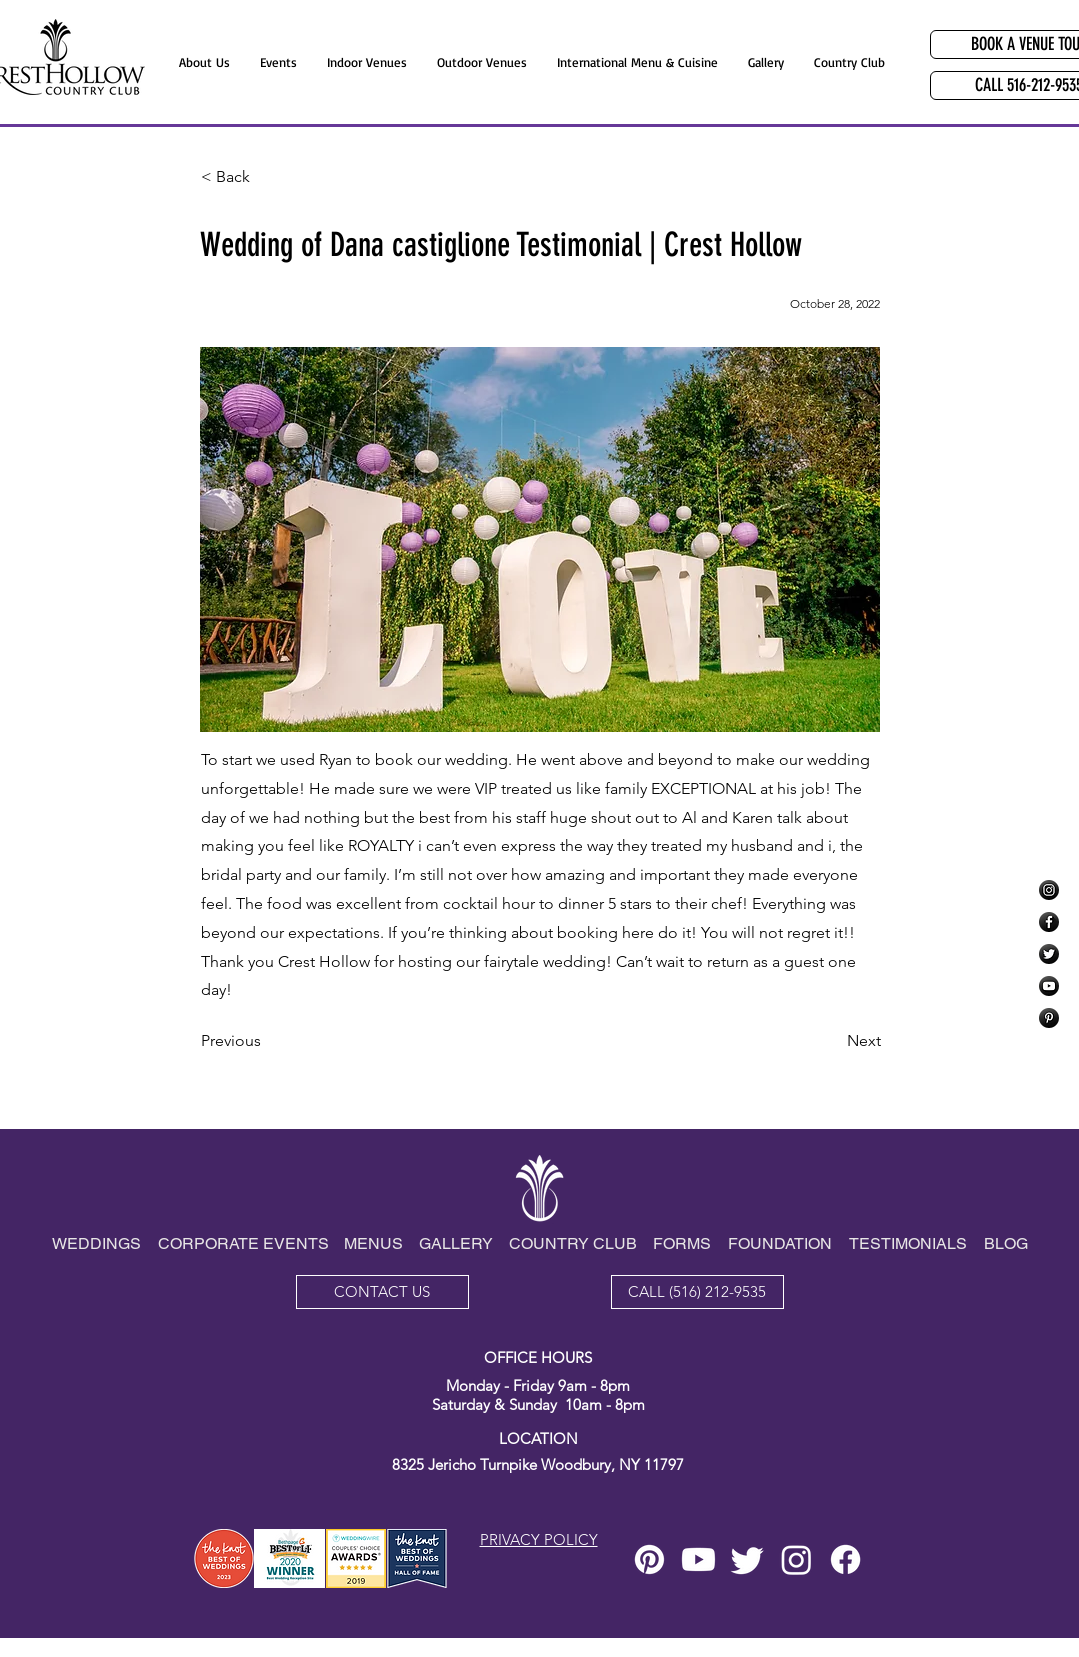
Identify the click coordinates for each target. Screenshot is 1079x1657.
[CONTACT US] (382, 1292)
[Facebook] (1049, 922)
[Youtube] (698, 1559)
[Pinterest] (1049, 1018)
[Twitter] (1049, 954)
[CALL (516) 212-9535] (697, 1292)
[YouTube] (1049, 986)
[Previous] (267, 1041)
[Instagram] (1049, 890)
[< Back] (267, 177)
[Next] (831, 1041)
